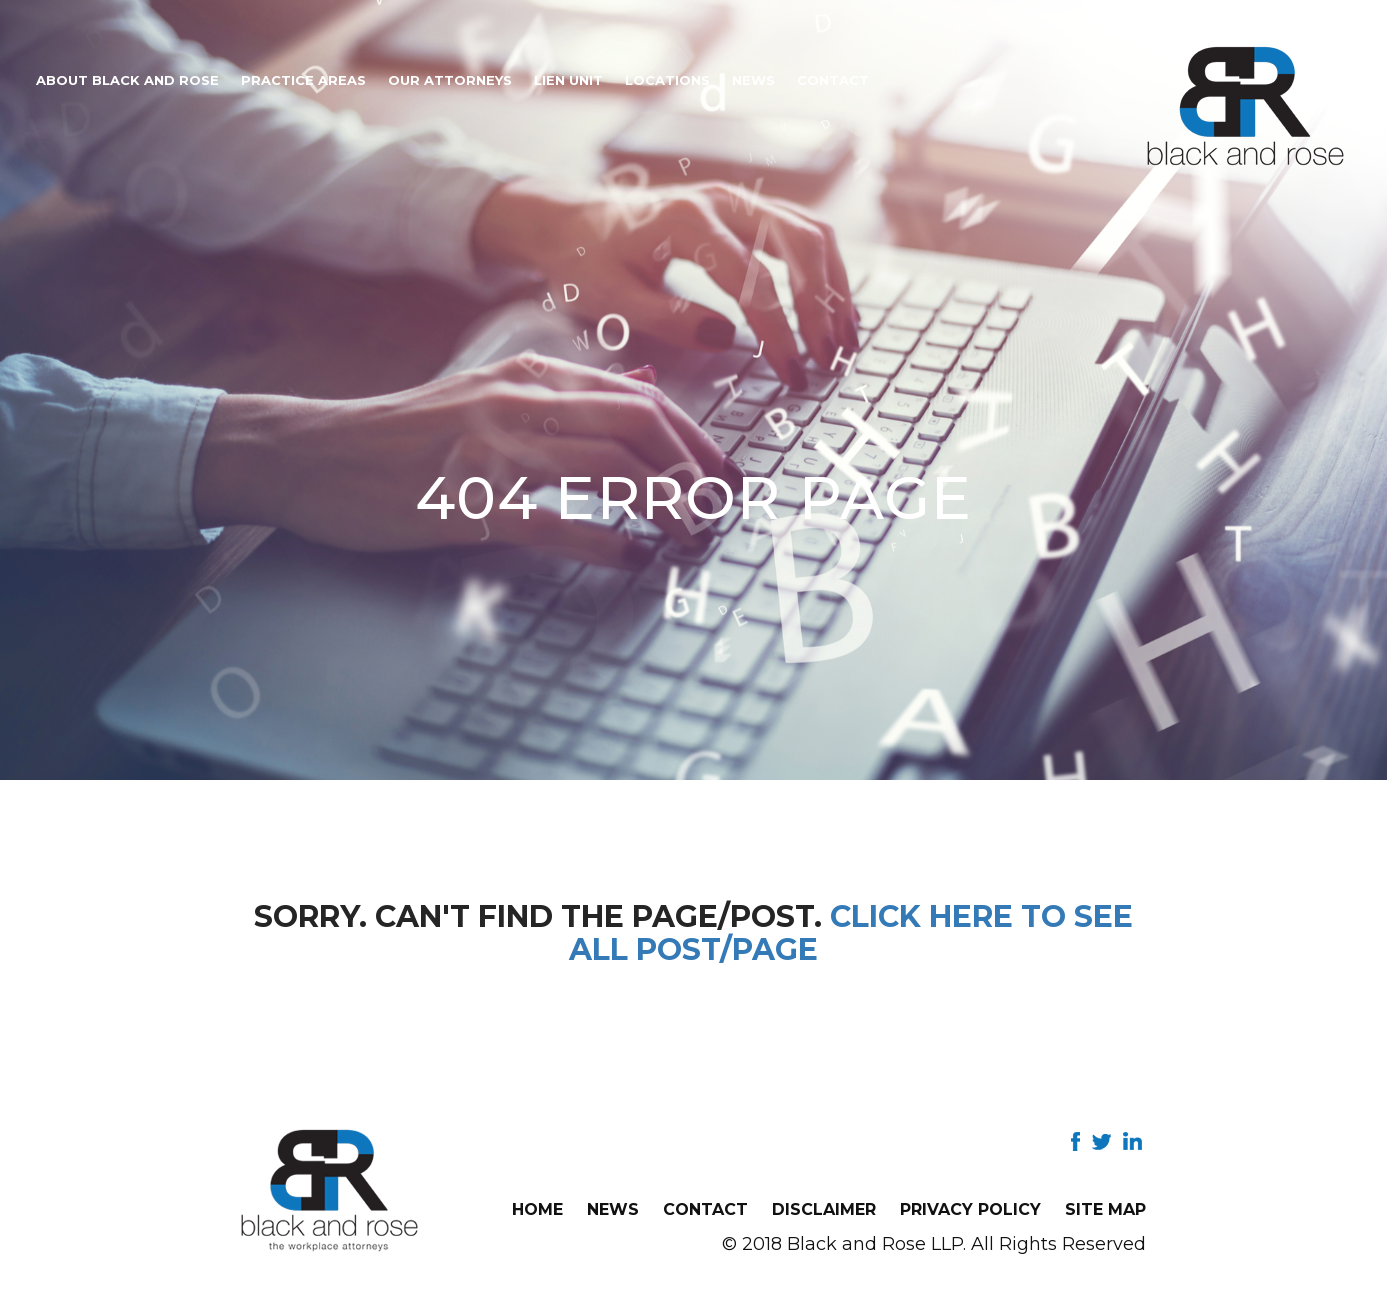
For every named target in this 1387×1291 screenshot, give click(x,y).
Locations (667, 80)
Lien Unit (568, 80)
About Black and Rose (127, 80)
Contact (833, 80)
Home (537, 1209)
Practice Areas (303, 80)
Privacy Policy (970, 1209)
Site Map (1105, 1209)
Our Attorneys (450, 80)
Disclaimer (824, 1209)
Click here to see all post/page (851, 933)
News (753, 80)
